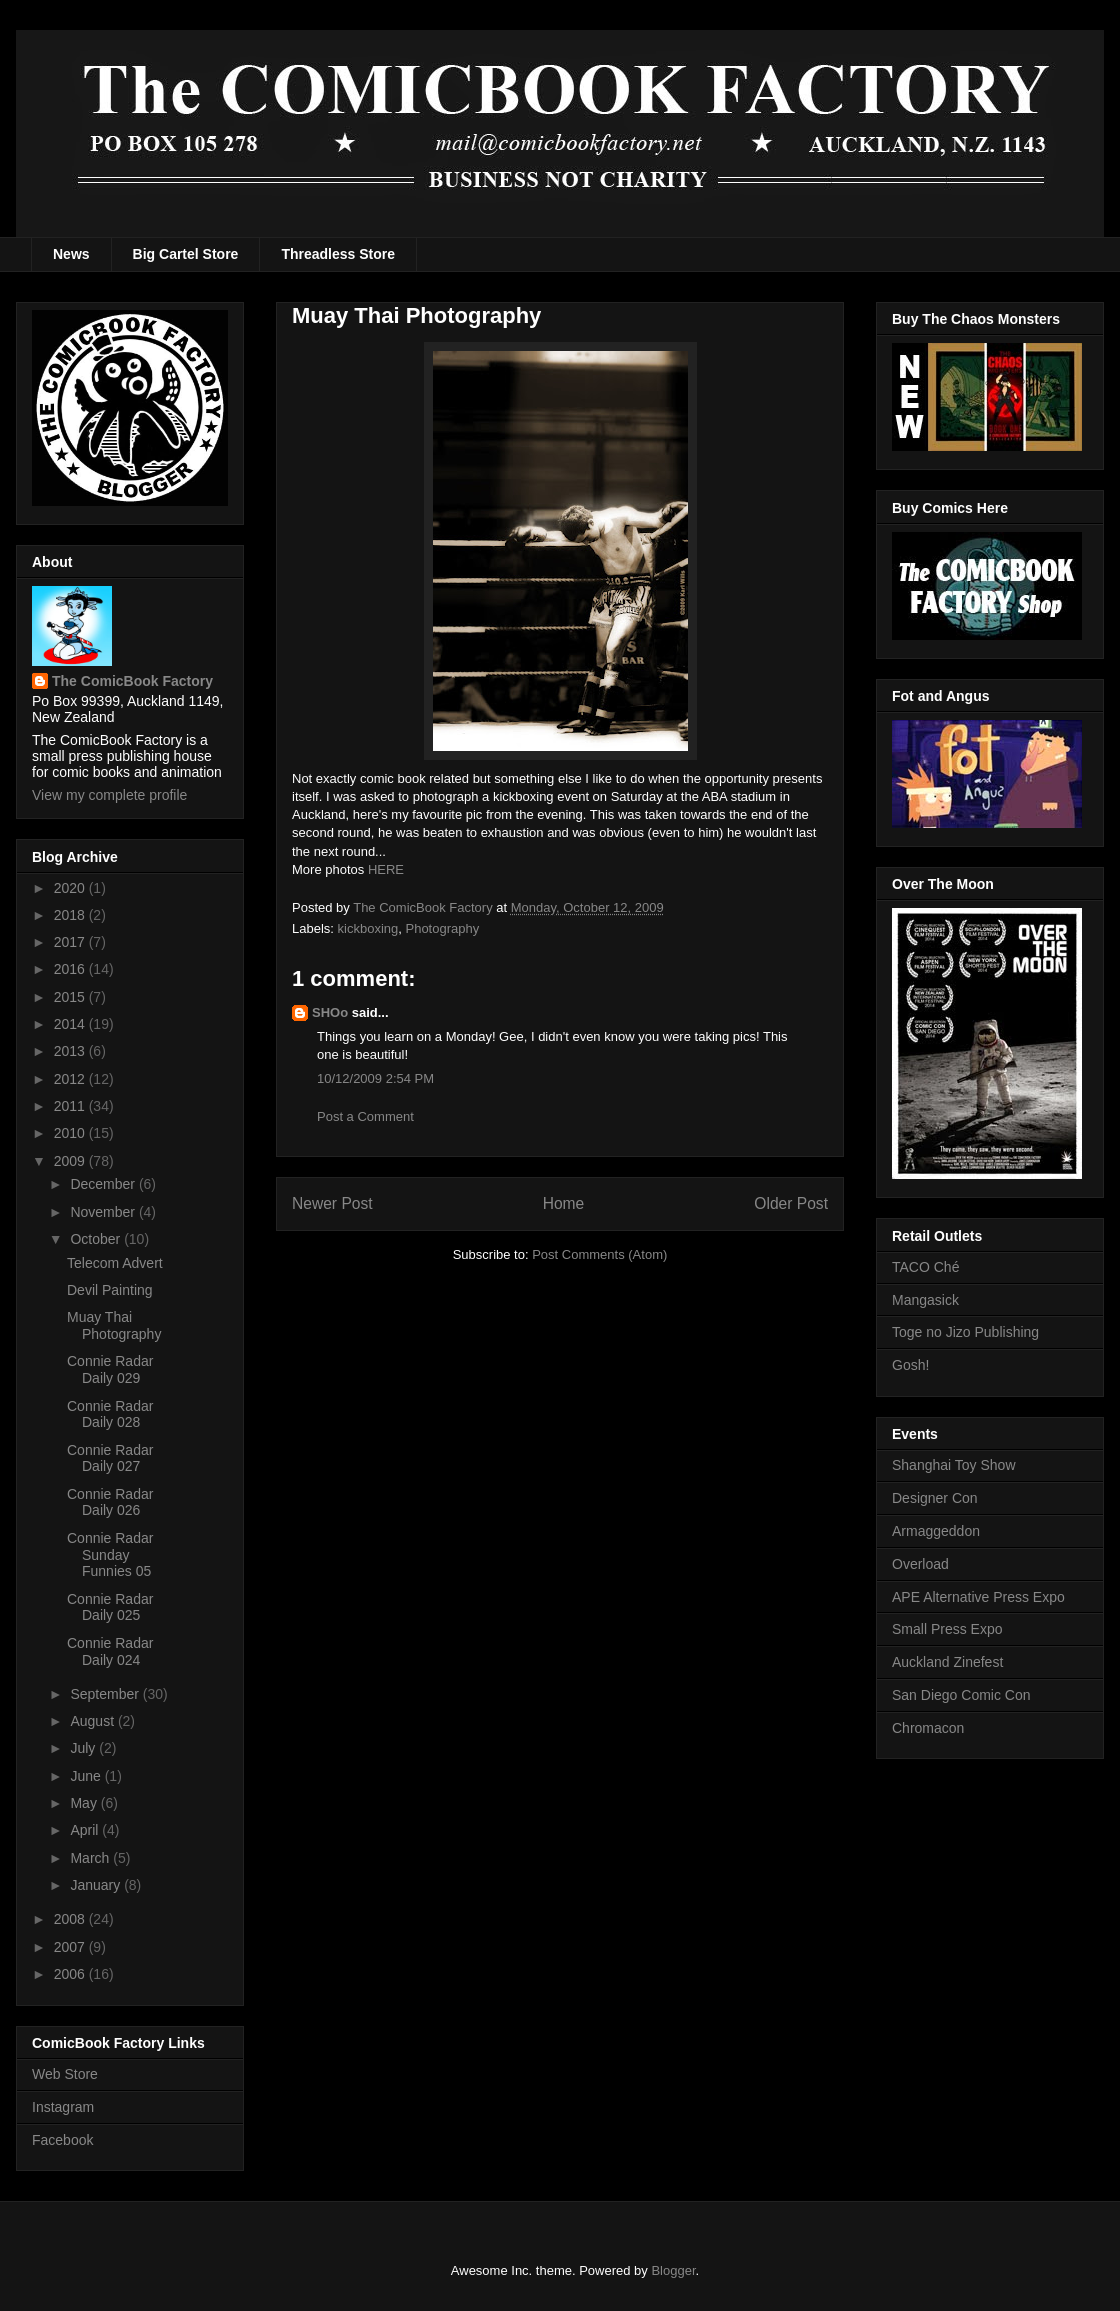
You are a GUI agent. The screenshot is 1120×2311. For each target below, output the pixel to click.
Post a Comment (365, 1116)
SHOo (330, 1012)
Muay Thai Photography (114, 1325)
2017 (71, 942)
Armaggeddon (936, 1531)
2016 (71, 969)
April (86, 1830)
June (87, 1776)
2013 (71, 1051)
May (85, 1803)
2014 (71, 1024)
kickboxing (368, 928)
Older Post (791, 1203)
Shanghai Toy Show (954, 1465)
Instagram (63, 2107)
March (91, 1858)
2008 (71, 1919)
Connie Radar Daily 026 (110, 1502)
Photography (442, 928)
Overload (920, 1564)
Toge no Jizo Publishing (965, 1332)
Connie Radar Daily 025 (110, 1607)
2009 (71, 1161)
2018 (71, 915)
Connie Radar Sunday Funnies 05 (110, 1555)
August (93, 1721)
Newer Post (332, 1203)
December (104, 1184)
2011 (71, 1106)
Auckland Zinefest (947, 1662)
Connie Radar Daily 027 (110, 1458)
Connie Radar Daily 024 (110, 1651)
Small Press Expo (947, 1629)
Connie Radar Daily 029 (110, 1369)
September (106, 1694)
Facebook (62, 2140)
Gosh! (910, 1365)
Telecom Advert (115, 1263)
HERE (386, 869)
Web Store (65, 2074)
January (97, 1885)
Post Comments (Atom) (599, 1254)
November (104, 1212)
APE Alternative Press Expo (978, 1597)
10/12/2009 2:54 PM (375, 1078)
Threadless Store (338, 254)
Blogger (673, 2270)
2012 (71, 1079)
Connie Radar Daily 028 (110, 1414)
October (97, 1239)
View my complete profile (109, 795)
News (71, 254)
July (84, 1748)
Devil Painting (110, 1290)
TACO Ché (925, 1267)
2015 (71, 997)
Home (564, 1203)
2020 (71, 888)
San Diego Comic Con (961, 1695)
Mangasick (925, 1300)
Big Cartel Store (186, 254)
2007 (71, 1947)
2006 (71, 1974)
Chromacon (928, 1728)
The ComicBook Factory (132, 681)
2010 (71, 1133)
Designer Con (935, 1498)
